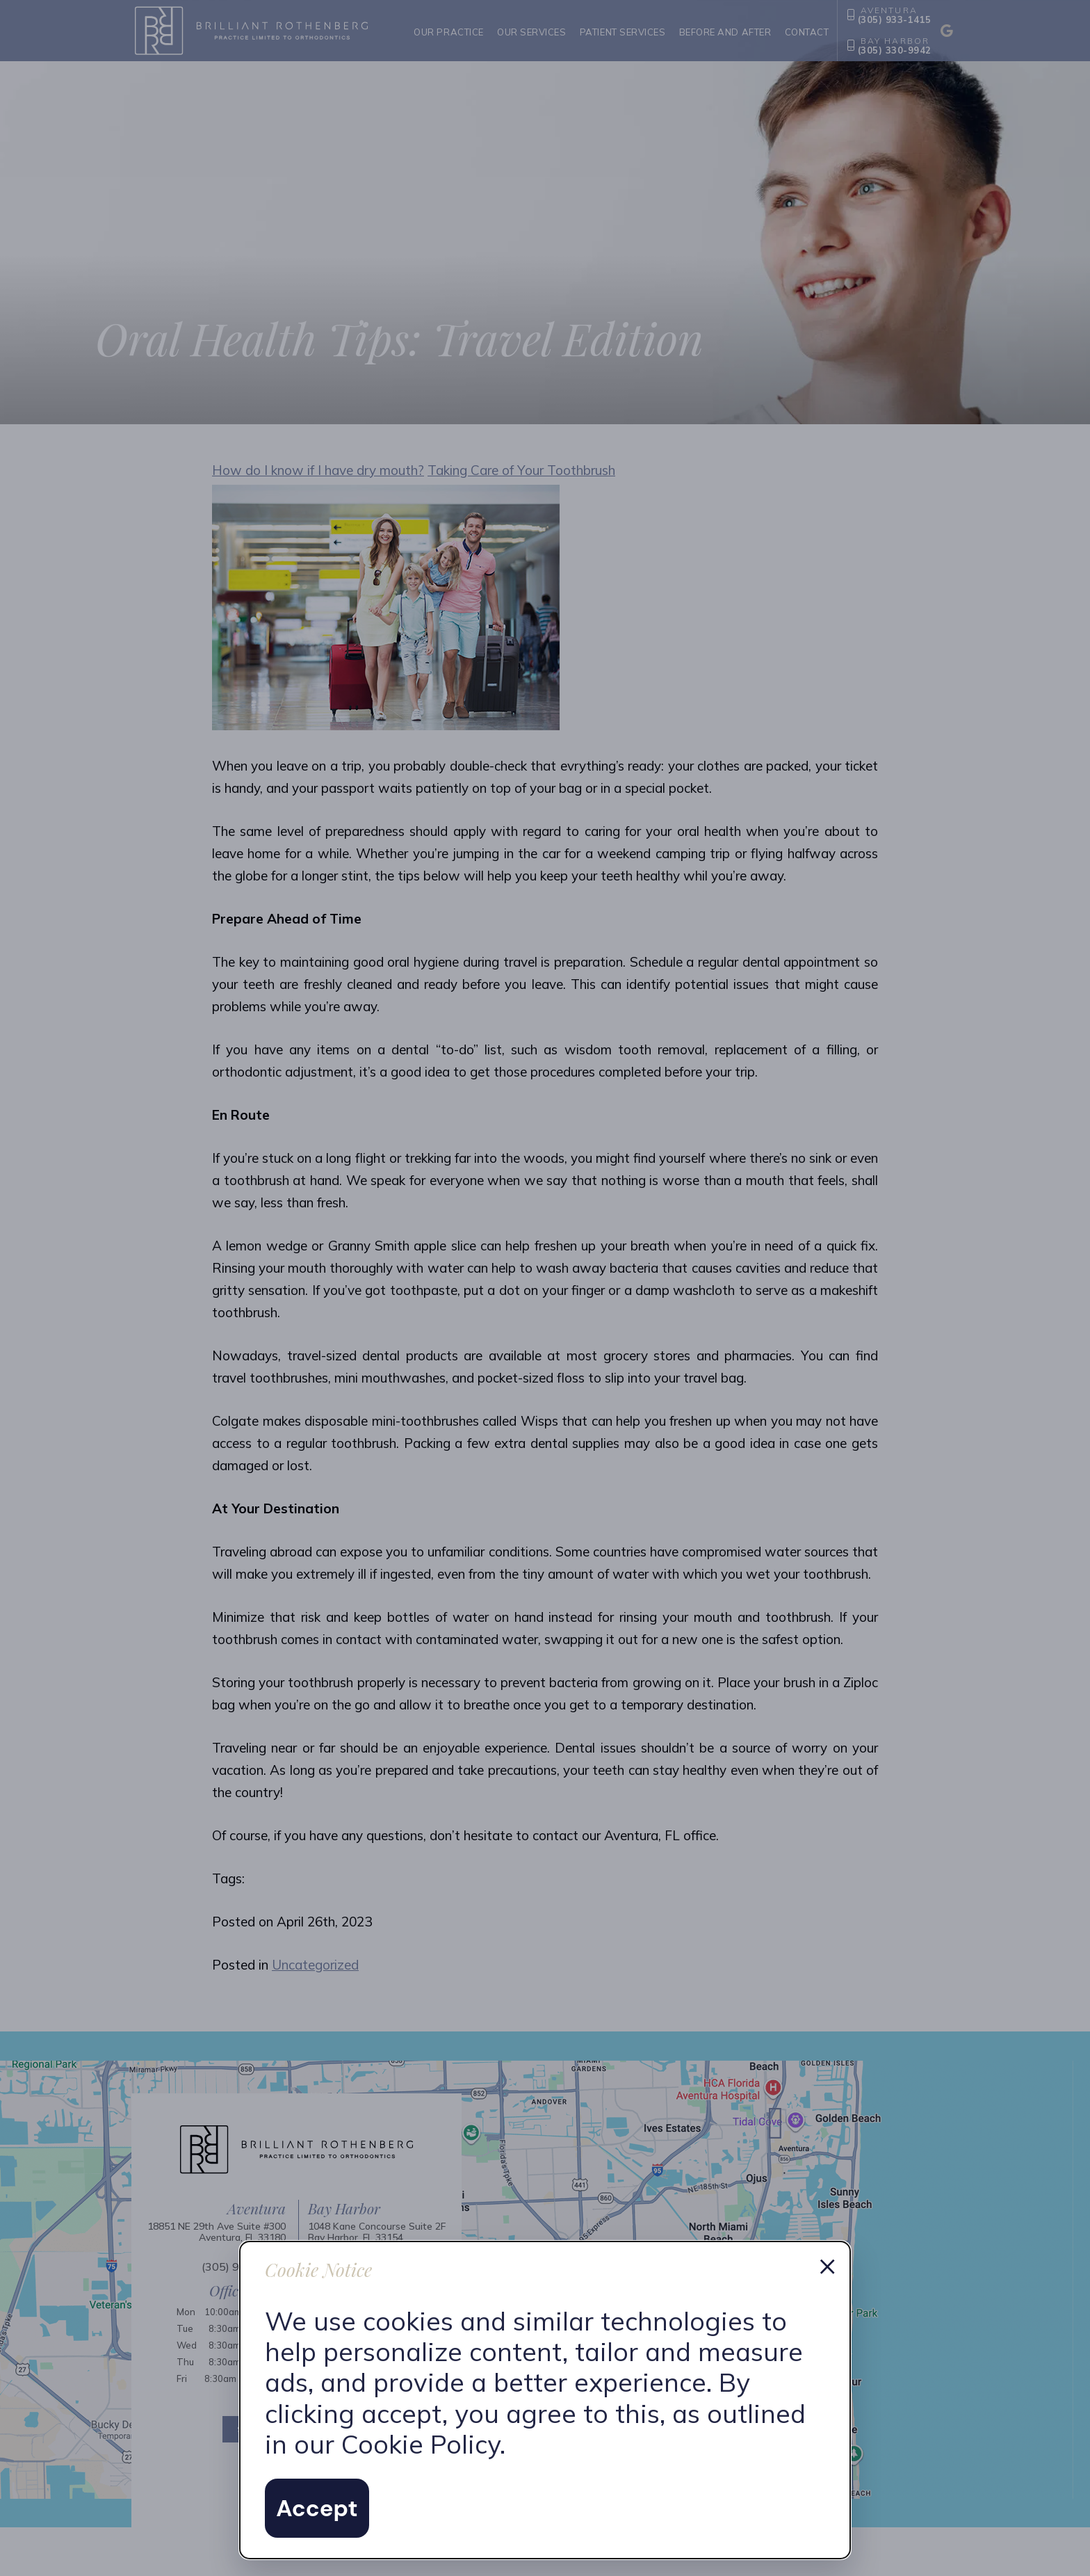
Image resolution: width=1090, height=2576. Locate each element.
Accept (316, 2508)
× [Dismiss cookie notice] (827, 2264)
